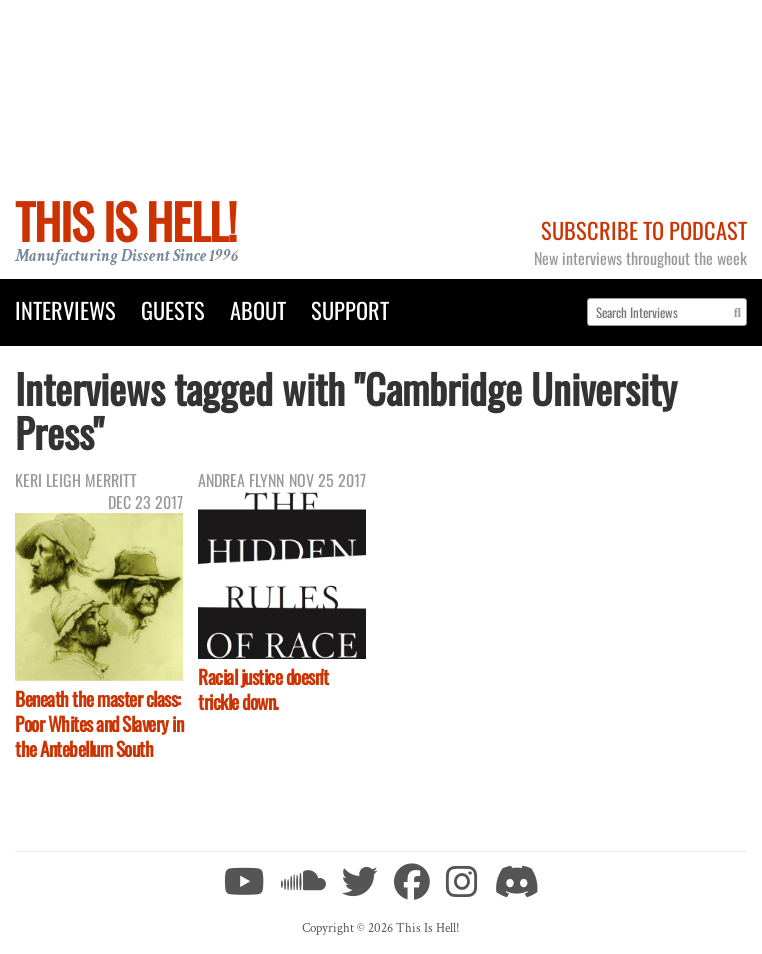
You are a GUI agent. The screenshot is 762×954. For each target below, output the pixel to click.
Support (350, 309)
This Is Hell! (125, 220)
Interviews (65, 309)
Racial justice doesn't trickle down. (263, 689)
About (258, 309)
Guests (173, 309)
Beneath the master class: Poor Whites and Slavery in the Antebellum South (99, 723)
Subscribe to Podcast (644, 229)
